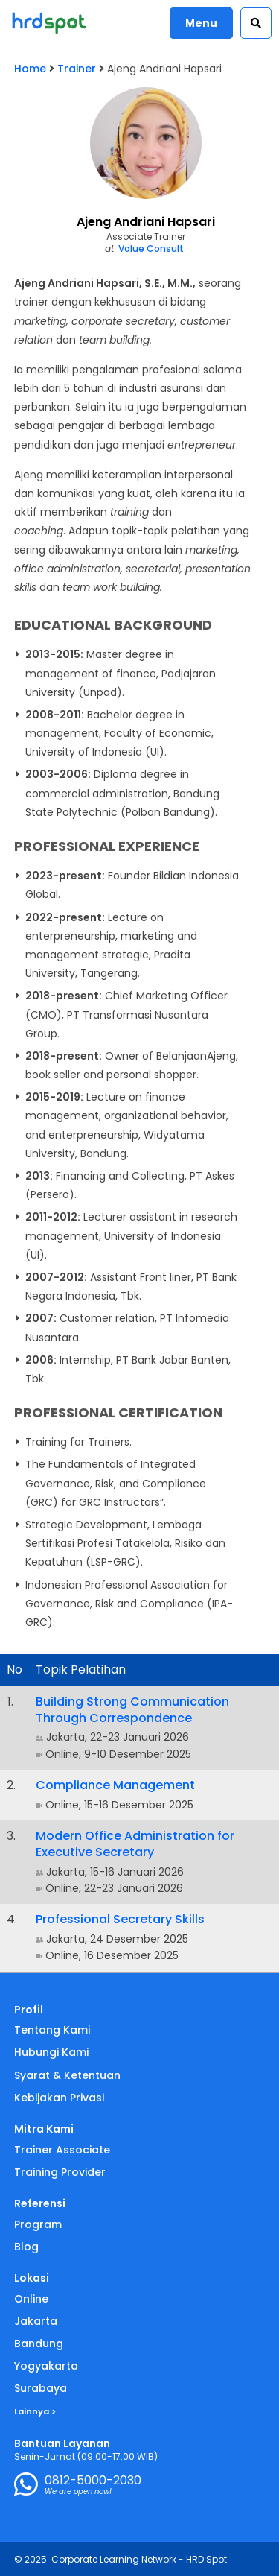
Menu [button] (201, 23)
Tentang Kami (52, 2029)
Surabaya (40, 2388)
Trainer (76, 68)
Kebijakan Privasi (59, 2097)
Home (30, 68)
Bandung (38, 2343)
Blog (26, 2246)
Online (31, 2298)
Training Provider (60, 2172)
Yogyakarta (46, 2365)
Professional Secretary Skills (120, 1919)
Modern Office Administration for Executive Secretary (135, 1844)
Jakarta (35, 2321)
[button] (256, 23)
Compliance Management (115, 1785)
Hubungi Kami (51, 2052)
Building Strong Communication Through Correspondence (132, 1710)
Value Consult (151, 248)
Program (38, 2224)
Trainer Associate (62, 2149)
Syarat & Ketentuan (67, 2075)
